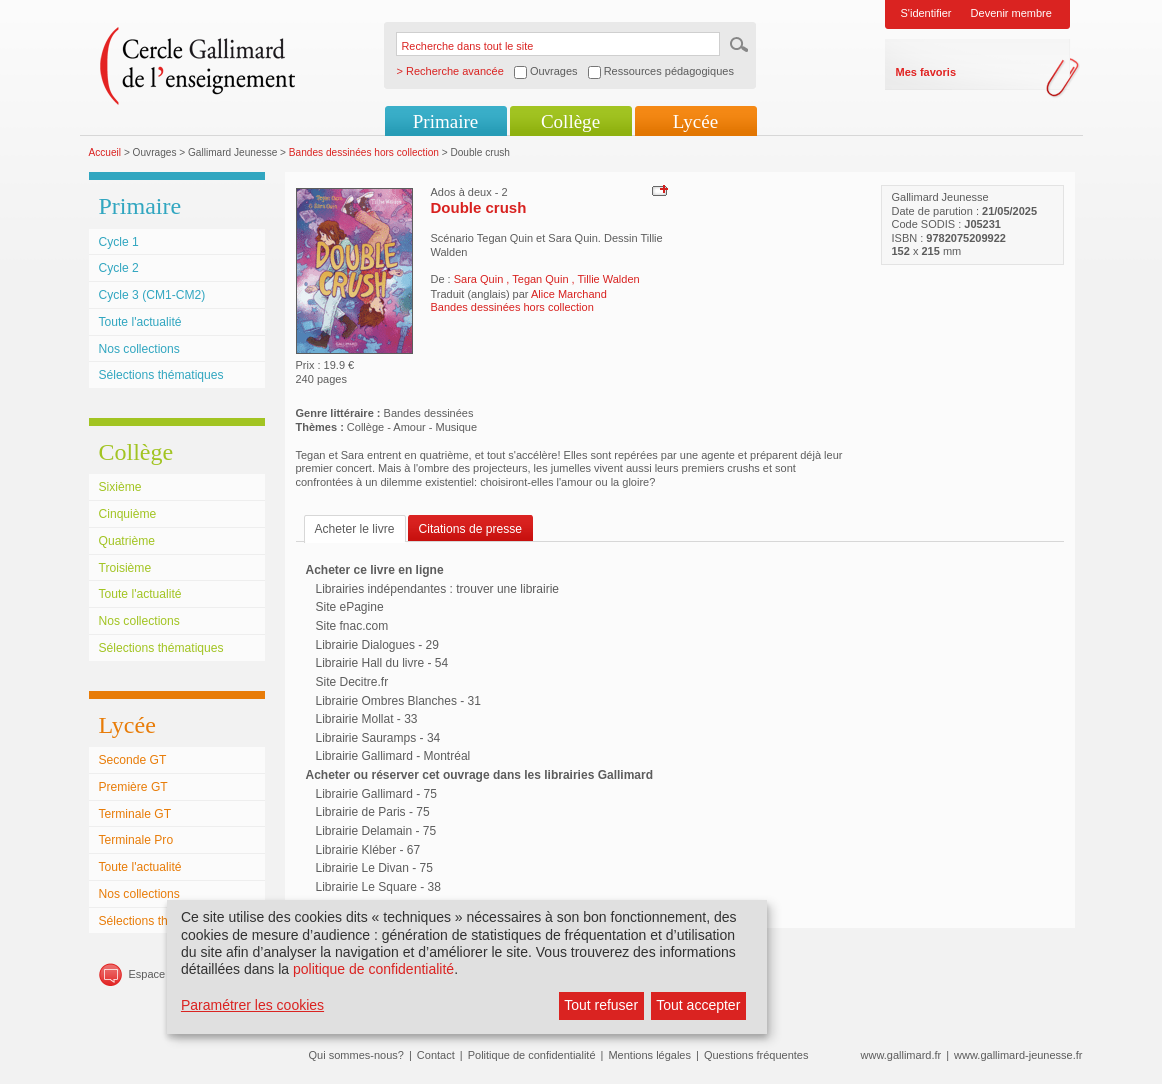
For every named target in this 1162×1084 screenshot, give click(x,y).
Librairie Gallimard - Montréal (393, 756)
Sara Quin (480, 279)
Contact (436, 1055)
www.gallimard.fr (901, 1055)
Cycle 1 (119, 242)
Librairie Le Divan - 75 (374, 868)
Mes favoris (926, 72)
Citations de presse (471, 529)
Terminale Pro (136, 840)
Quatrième (127, 541)
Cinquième (128, 514)
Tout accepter (698, 1005)
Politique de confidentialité (532, 1055)
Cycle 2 (119, 268)
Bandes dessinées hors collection (364, 152)
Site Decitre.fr (352, 682)
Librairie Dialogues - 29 (377, 645)
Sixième (120, 487)
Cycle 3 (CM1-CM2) (152, 295)
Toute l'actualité (140, 322)
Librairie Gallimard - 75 (376, 794)
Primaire (445, 121)
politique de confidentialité (373, 969)
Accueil (105, 152)
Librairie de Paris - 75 (373, 812)
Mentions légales (649, 1055)
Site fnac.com (352, 626)
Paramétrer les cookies (252, 1005)
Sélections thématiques (161, 375)
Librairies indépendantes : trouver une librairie (437, 589)
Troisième (125, 568)
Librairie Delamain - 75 (376, 831)
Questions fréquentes (756, 1055)
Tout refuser (601, 1005)
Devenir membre (1011, 13)
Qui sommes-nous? (356, 1055)
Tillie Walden (609, 279)
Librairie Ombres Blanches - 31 (398, 701)
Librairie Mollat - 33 (367, 719)
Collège (570, 121)
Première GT (133, 787)
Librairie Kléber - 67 (368, 850)
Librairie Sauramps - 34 (378, 738)
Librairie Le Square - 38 (378, 887)
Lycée (695, 121)
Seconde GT (133, 760)
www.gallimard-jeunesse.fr (1018, 1055)
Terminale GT (135, 814)
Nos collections (139, 349)
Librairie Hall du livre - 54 (382, 663)
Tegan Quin (541, 279)
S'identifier (926, 13)
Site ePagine (350, 607)
